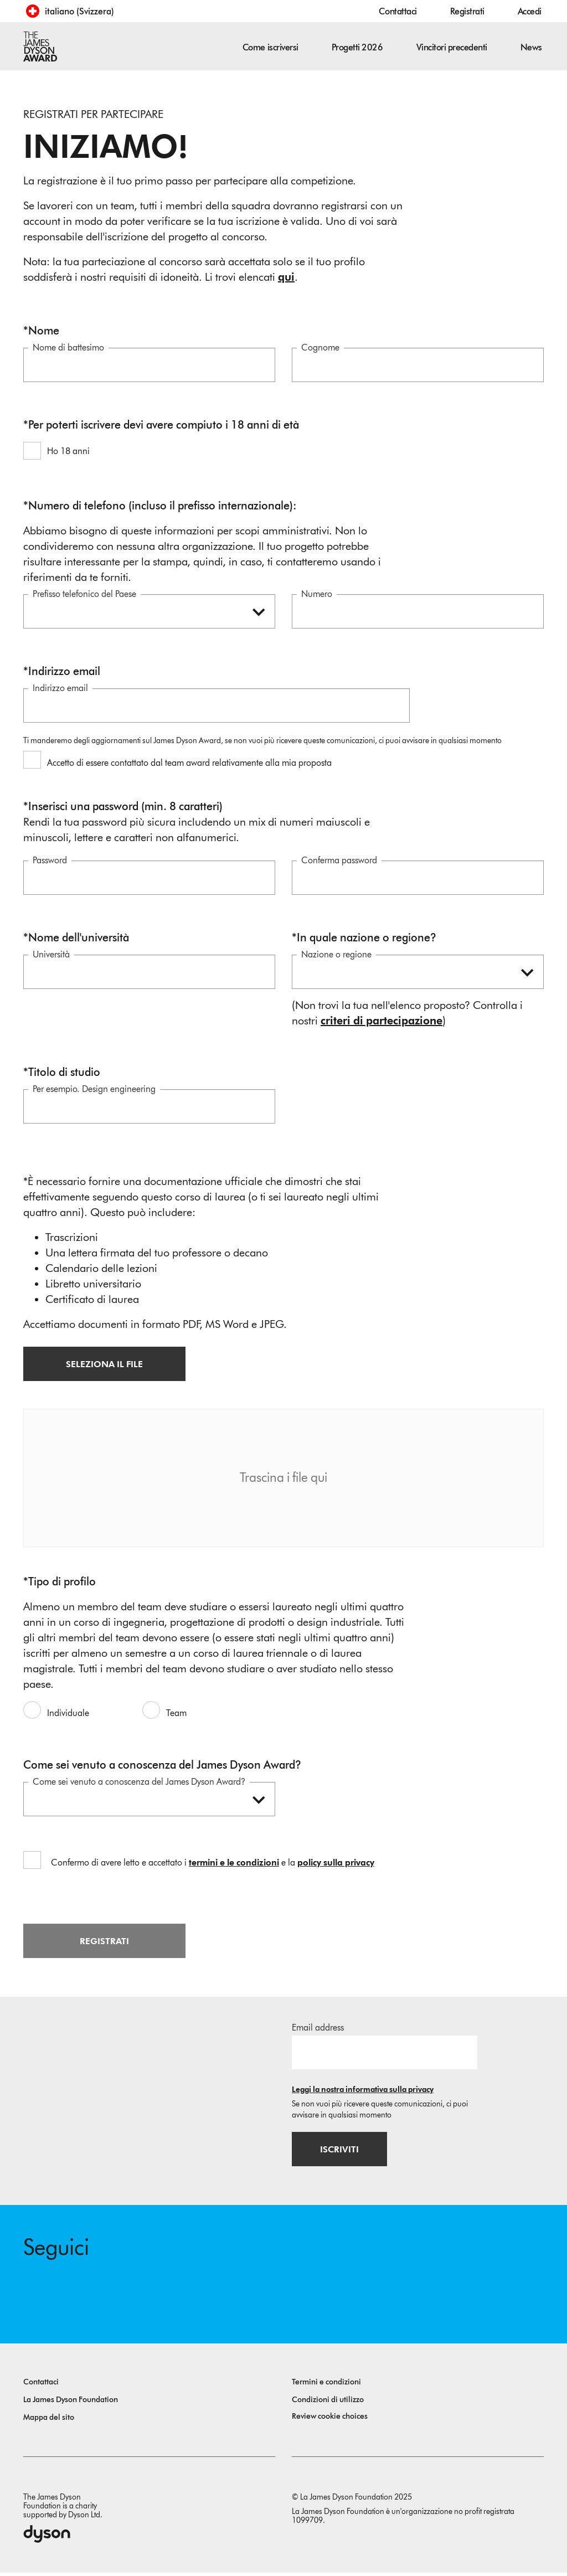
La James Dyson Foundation (70, 2403)
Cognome (320, 348)
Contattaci (397, 11)
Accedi (530, 11)
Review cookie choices (330, 2419)
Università (51, 955)
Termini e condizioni (326, 2385)
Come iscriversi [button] (270, 47)
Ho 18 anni (68, 452)
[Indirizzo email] (384, 2054)
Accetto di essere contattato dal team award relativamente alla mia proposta (189, 764)
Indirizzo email (60, 689)
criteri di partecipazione (381, 1021)
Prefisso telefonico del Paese (84, 595)
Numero (316, 595)
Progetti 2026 (357, 47)
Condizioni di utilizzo (328, 2403)
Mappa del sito (48, 2420)
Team (176, 1714)
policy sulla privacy (335, 1863)
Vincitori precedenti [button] (451, 47)
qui (286, 277)
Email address (318, 2029)
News (531, 47)
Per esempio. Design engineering (94, 1090)
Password (50, 861)
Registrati (467, 11)
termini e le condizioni (234, 1863)
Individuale (68, 1714)
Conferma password (339, 861)
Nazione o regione (336, 955)
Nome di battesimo (68, 348)
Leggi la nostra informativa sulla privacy (363, 2091)
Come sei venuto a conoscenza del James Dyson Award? (139, 1783)
